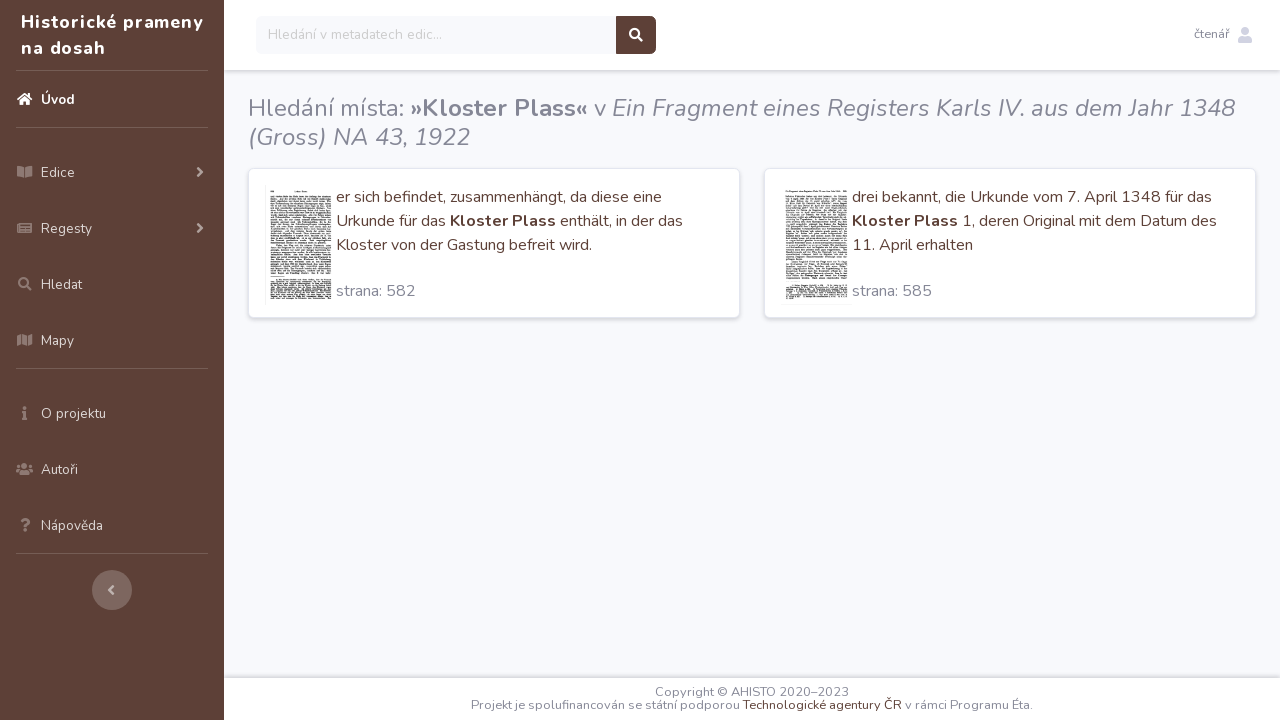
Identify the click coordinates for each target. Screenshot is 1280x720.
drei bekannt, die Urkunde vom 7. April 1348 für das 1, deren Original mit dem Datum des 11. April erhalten (1034, 221)
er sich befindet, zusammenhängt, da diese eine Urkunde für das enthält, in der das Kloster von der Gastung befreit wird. (509, 221)
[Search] (436, 35)
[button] (1223, 35)
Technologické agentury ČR (822, 705)
